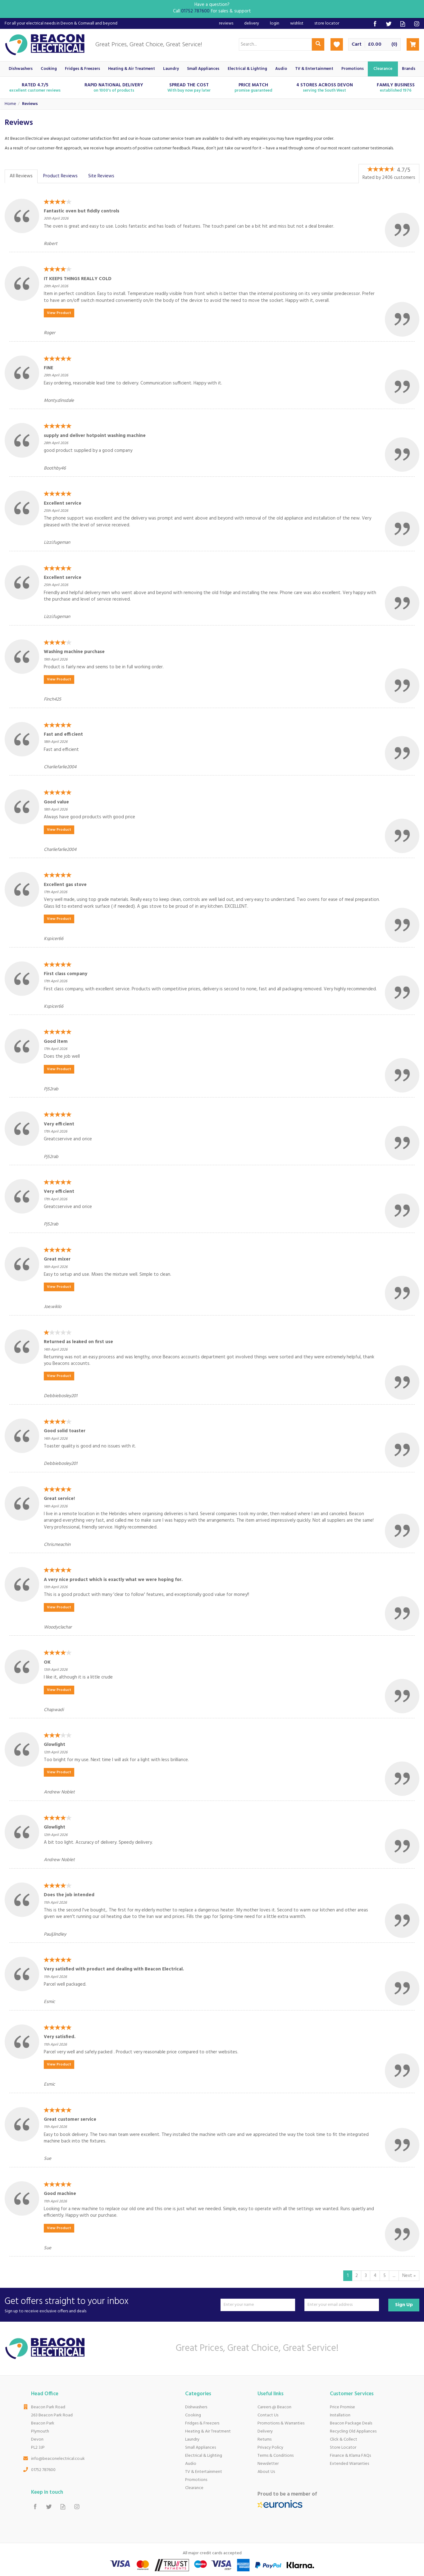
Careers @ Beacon (274, 2407)
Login (274, 23)
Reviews (226, 23)
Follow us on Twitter (388, 23)
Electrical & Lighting (203, 2455)
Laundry (192, 2439)
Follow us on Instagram (416, 23)
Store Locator (343, 2447)
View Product (59, 313)
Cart (357, 44)
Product (60, 176)
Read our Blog (402, 23)
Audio (190, 2463)
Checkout (413, 44)
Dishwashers (196, 2407)
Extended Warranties (349, 2463)
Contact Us (268, 2415)
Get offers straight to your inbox (110, 2305)
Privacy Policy (270, 2447)
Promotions (196, 2479)
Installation (340, 2415)
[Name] (258, 2305)
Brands (408, 69)
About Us (266, 2471)
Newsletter (268, 2463)
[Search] (275, 44)
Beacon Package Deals (351, 2423)
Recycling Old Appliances (353, 2431)
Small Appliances (200, 2447)
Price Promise (342, 2407)
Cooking (193, 2415)
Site (101, 176)
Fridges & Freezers (202, 2423)
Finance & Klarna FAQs (350, 2455)
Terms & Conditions (276, 2455)
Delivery (265, 2431)
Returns (264, 2439)
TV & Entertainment (203, 2471)
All (21, 176)
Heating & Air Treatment (208, 2431)
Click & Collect (343, 2439)
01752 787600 (43, 2470)
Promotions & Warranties (281, 2423)
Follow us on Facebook (374, 23)
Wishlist (296, 23)
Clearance (194, 2488)
